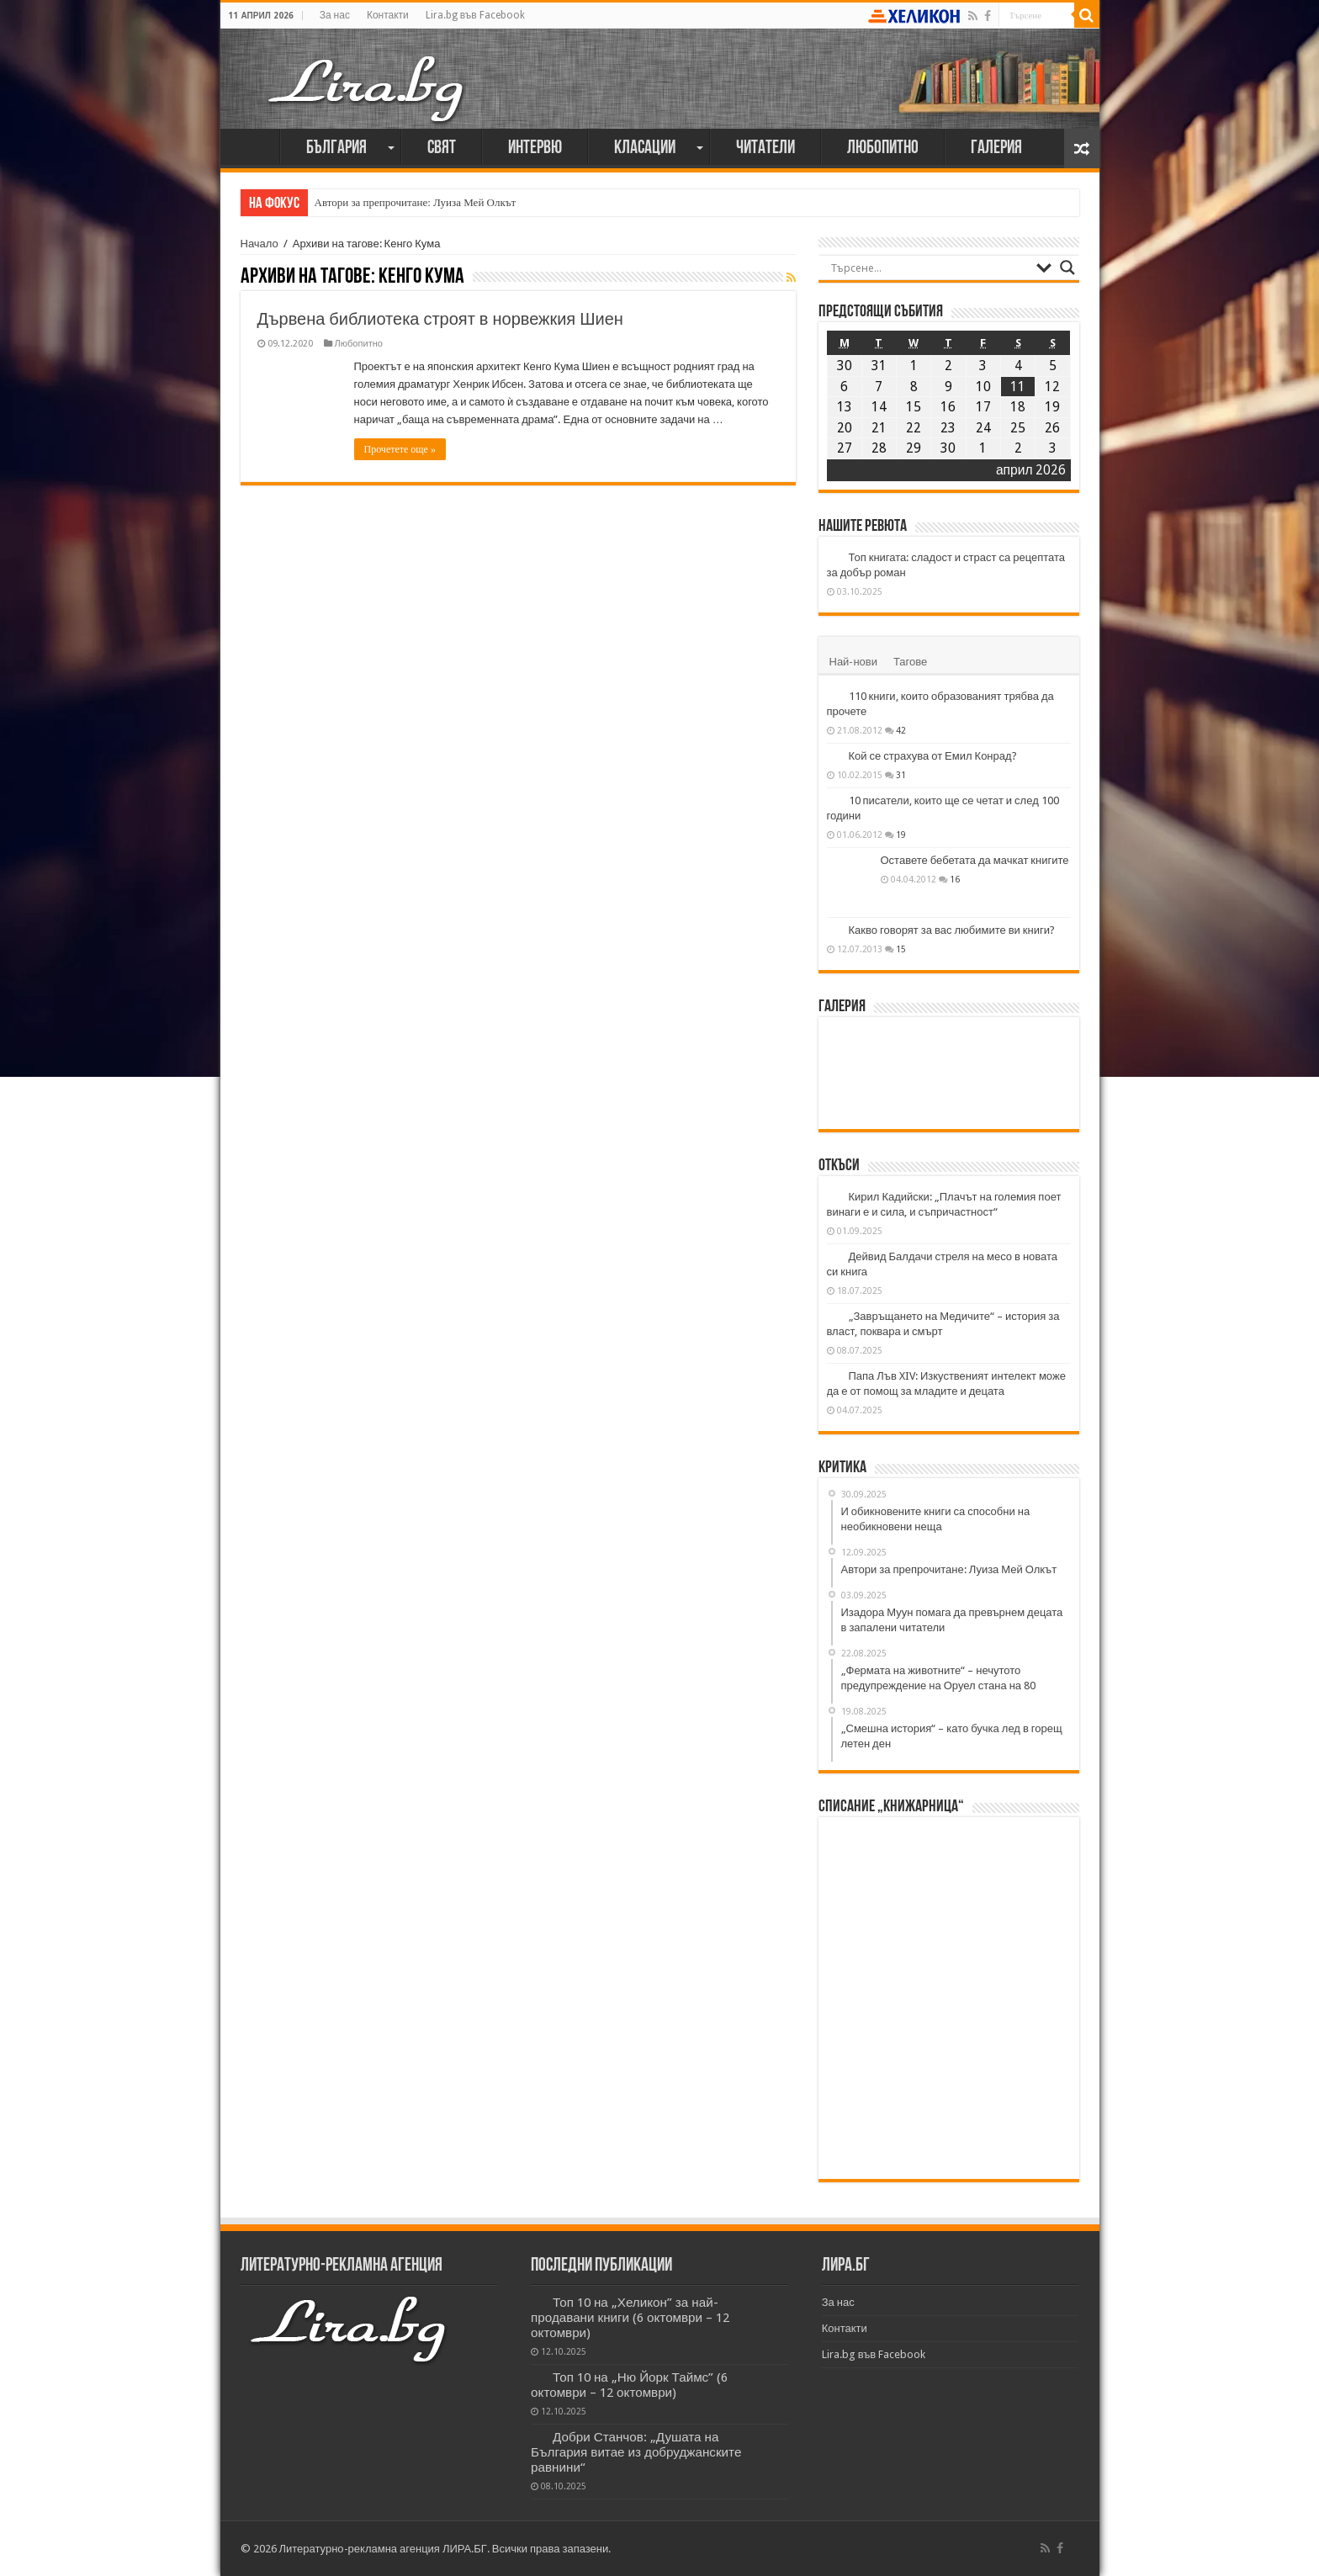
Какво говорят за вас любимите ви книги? (952, 930)
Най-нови (853, 661)
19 (901, 835)
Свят (441, 148)
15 (901, 949)
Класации (644, 148)
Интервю (535, 148)
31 (901, 775)
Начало (254, 146)
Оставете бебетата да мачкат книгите (975, 860)
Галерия (996, 148)
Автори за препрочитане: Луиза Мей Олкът (415, 202)
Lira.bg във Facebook (475, 15)
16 (955, 879)
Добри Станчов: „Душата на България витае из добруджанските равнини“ (636, 2452)
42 (901, 730)
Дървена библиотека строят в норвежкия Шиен (440, 319)
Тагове (910, 661)
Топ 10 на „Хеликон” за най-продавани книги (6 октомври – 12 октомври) (630, 2317)
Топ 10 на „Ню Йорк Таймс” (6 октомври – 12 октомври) (629, 2385)
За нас (335, 15)
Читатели (765, 148)
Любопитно (883, 148)
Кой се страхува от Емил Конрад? (933, 756)
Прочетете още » (400, 449)
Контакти (388, 15)
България (336, 148)
